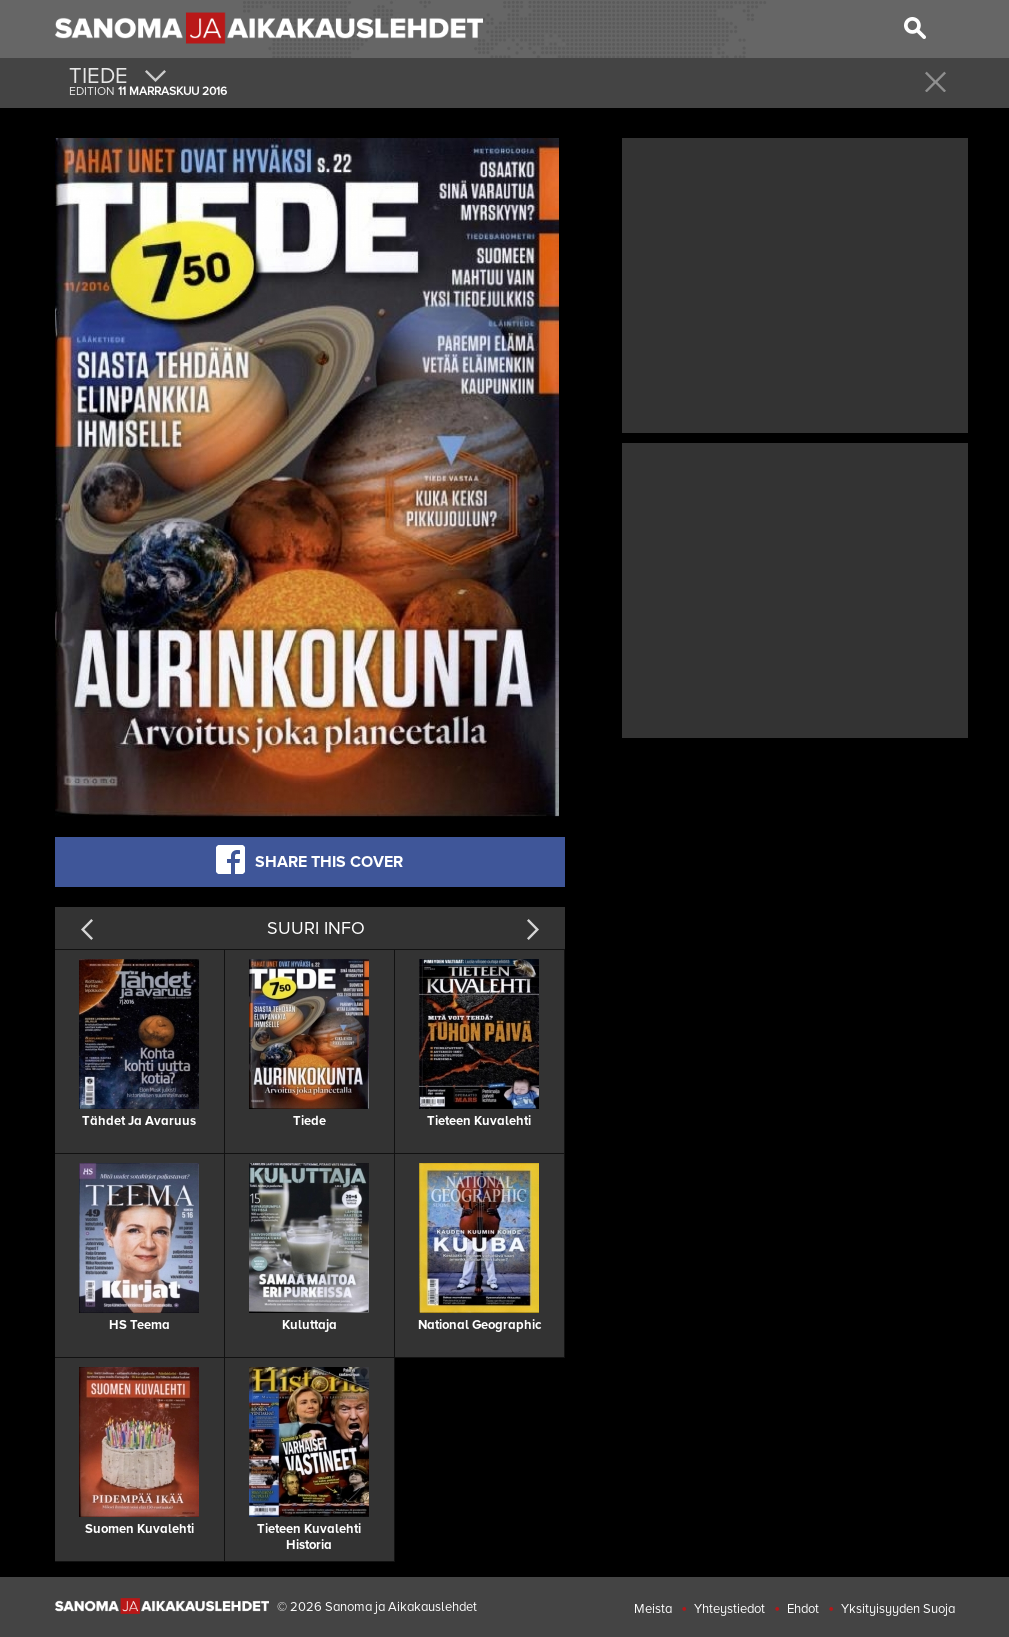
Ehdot (803, 1609)
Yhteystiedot (729, 1609)
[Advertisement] (795, 283)
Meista (653, 1609)
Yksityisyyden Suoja (898, 1609)
